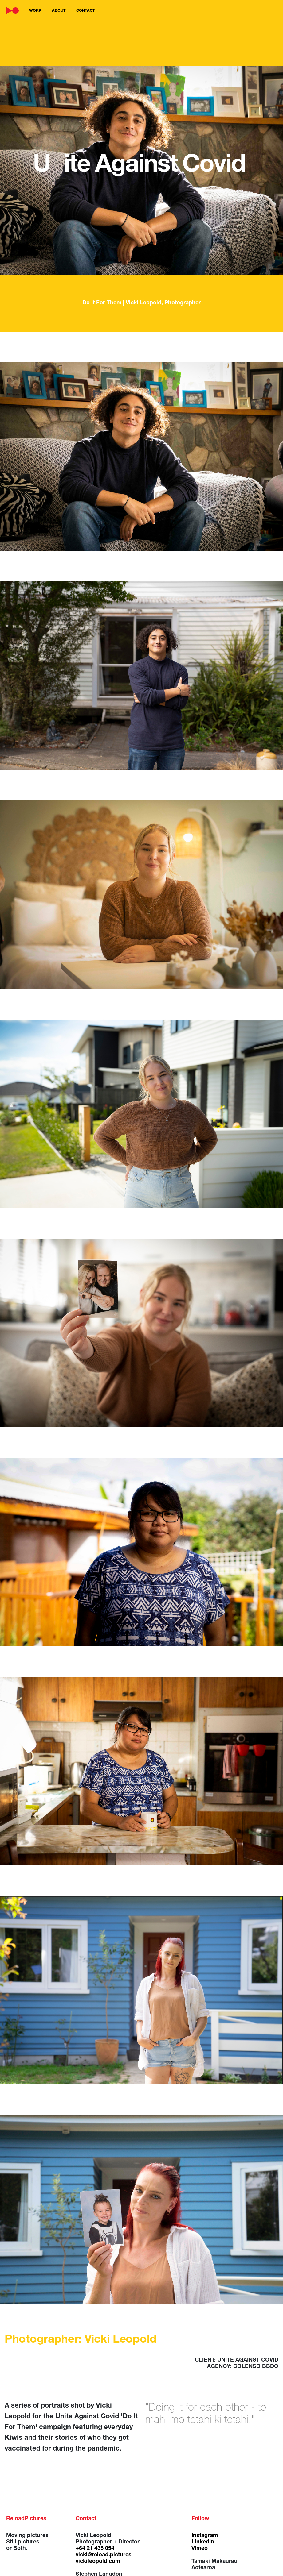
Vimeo (199, 2548)
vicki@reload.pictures (104, 2555)
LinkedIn (202, 2542)
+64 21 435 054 (95, 2548)
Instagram (204, 2536)
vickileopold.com (98, 2561)
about (59, 11)
